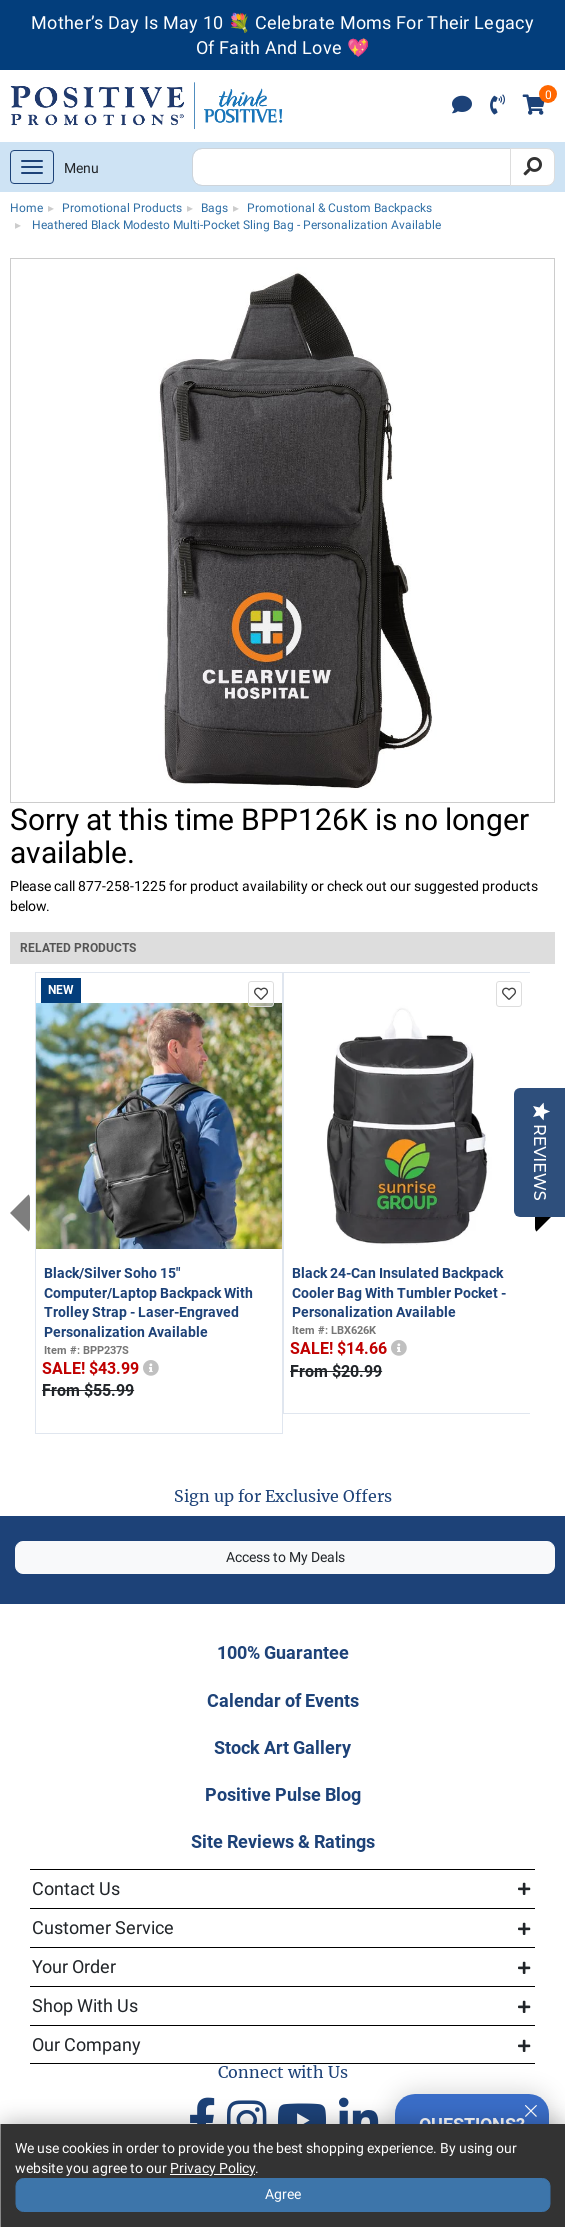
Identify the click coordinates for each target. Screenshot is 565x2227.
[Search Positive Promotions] (351, 167)
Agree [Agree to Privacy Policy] (283, 2194)
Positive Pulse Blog (283, 1794)
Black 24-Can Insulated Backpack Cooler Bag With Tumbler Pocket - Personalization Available (399, 1292)
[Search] (532, 167)
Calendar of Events (283, 1700)
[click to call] (497, 106)
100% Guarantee (283, 1652)
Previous (20, 1213)
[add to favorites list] (261, 994)
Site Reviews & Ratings (283, 1841)
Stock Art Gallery (282, 1747)
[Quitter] (531, 2108)
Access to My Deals (285, 1557)
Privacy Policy (212, 2168)
